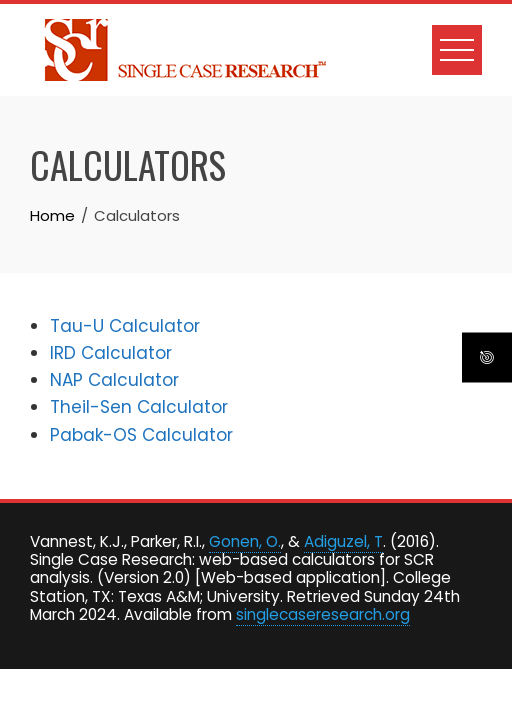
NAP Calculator (114, 380)
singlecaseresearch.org (323, 614)
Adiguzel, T (343, 541)
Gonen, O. (245, 541)
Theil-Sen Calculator (139, 407)
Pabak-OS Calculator (141, 435)
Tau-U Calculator (125, 326)
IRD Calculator (111, 353)
